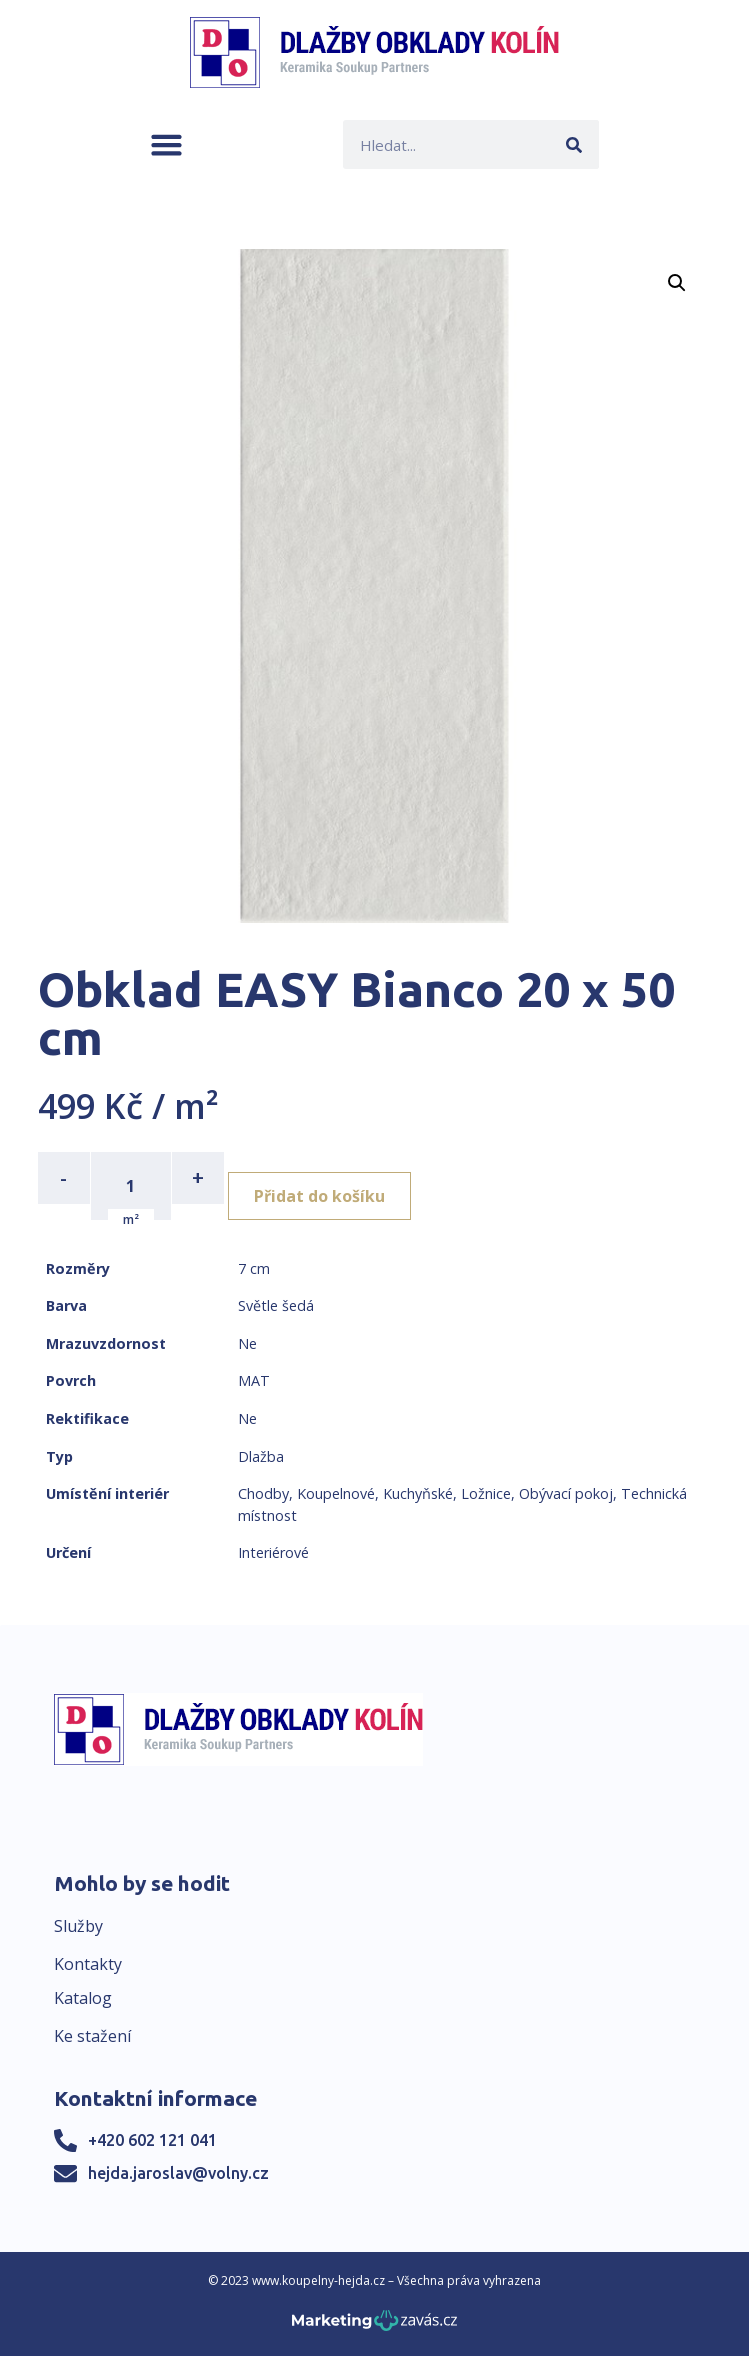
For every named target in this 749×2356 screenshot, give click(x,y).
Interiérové (273, 1552)
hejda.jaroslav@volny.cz (178, 2173)
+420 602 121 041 (152, 2140)
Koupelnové (336, 1493)
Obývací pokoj (566, 1493)
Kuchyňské (418, 1493)
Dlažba (261, 1456)
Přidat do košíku (319, 1196)
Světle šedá (276, 1305)
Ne (247, 1343)
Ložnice (486, 1493)
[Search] (574, 144)
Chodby (263, 1493)
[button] (166, 144)
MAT (254, 1380)
